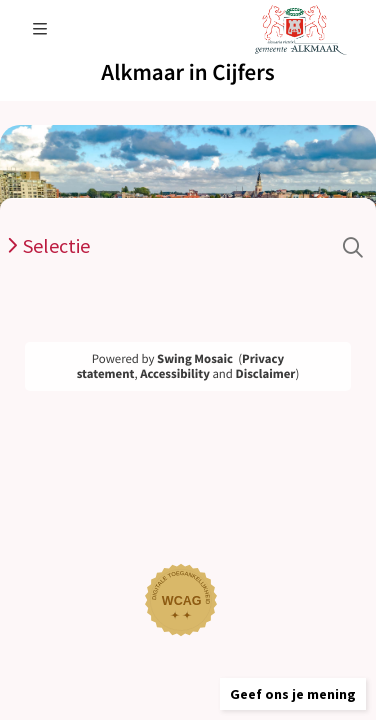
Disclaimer (266, 374)
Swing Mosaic (195, 359)
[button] (293, 694)
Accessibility (175, 374)
